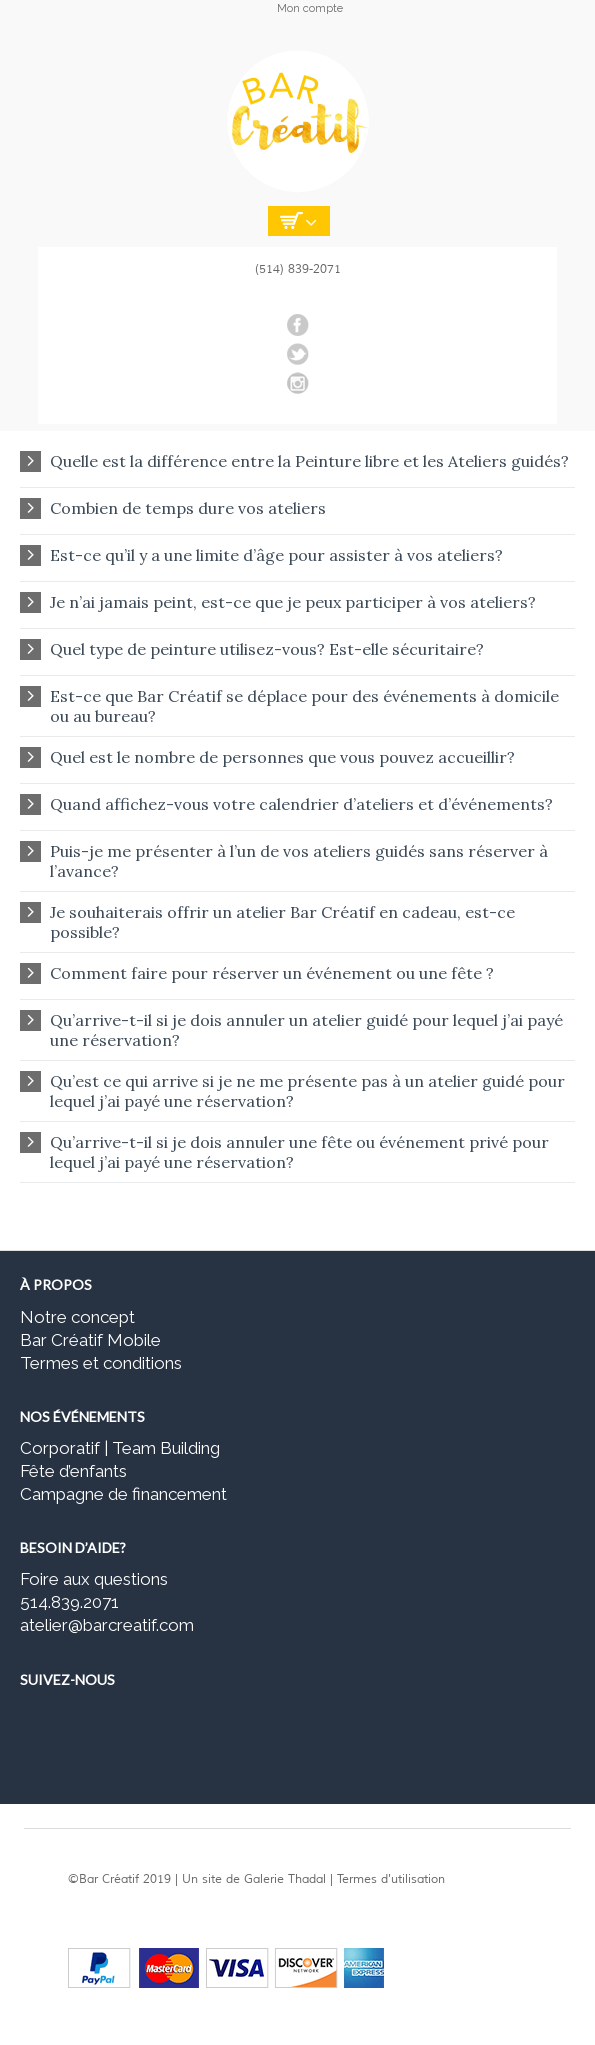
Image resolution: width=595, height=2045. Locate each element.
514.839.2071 (69, 1602)
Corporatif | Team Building (120, 1448)
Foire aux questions (94, 1579)
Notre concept (77, 1317)
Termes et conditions (101, 1363)
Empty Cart (299, 221)
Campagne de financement (123, 1494)
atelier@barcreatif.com (107, 1625)
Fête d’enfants (73, 1471)
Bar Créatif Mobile (90, 1340)
